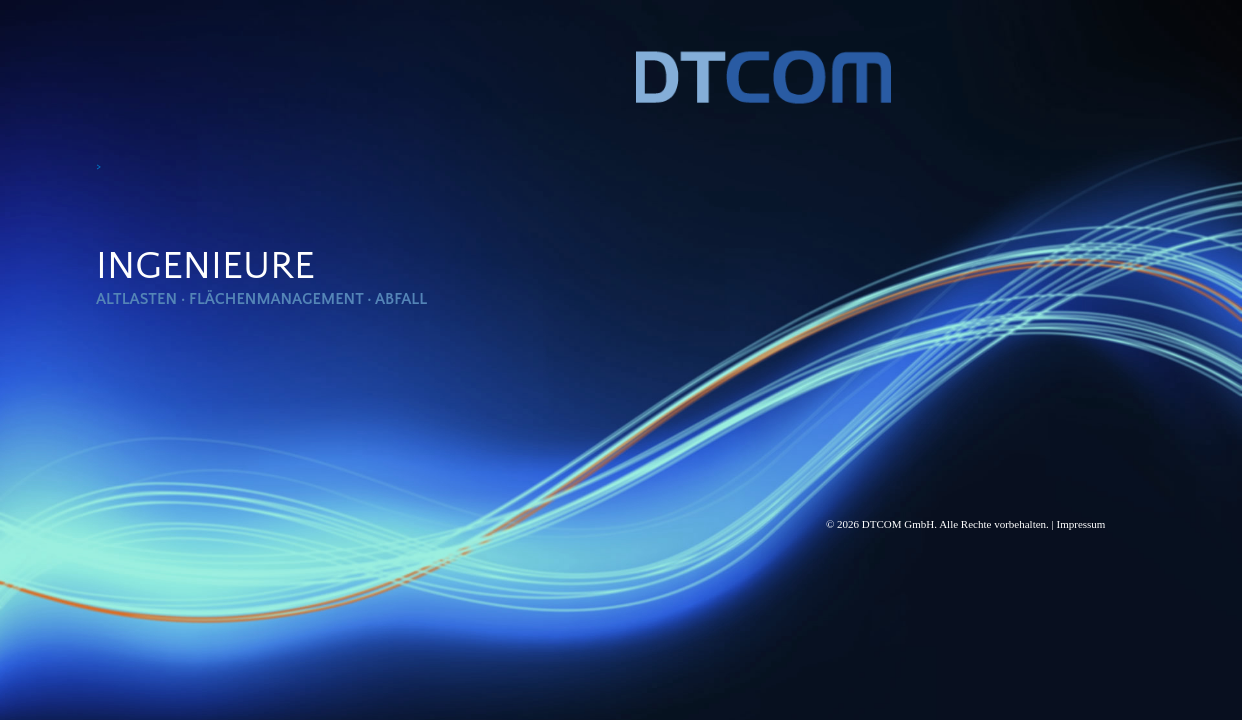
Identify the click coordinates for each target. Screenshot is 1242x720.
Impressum (1081, 524)
